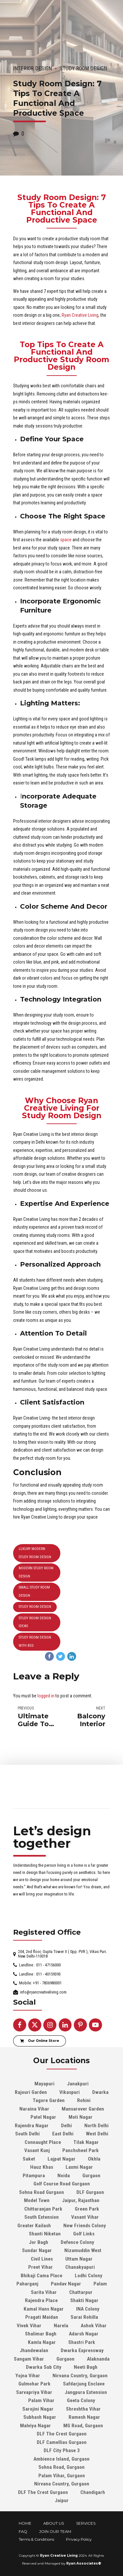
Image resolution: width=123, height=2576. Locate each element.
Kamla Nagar (42, 2342)
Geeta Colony (81, 2400)
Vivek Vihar (29, 2326)
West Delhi (97, 2134)
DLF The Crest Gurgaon (62, 2434)
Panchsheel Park (80, 2150)
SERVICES (85, 2523)
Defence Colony (77, 2242)
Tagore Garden (49, 2100)
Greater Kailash (34, 2226)
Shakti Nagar (84, 2300)
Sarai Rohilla (84, 2317)
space (66, 539)
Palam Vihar (41, 2400)
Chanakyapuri (80, 2267)
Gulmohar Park (34, 2384)
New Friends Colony (84, 2226)
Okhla (94, 2159)
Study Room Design (83, 68)
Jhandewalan (34, 2350)
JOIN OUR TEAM (55, 2531)
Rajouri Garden (31, 2092)
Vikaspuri (69, 2092)
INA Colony (87, 2309)
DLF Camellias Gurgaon (62, 2442)
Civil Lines (42, 2259)
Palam (100, 2284)
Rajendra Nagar (32, 2126)
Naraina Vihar (34, 2109)
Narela (61, 2326)
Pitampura (34, 2176)
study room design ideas (35, 1622)
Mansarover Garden (83, 2109)
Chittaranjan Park (43, 2209)
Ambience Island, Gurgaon (61, 2459)
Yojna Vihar (27, 2376)
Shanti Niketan (45, 2234)
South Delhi (27, 2134)
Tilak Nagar (86, 2142)
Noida (63, 2176)
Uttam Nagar (78, 2259)
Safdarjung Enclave (84, 2384)
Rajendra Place (41, 2300)
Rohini (84, 2100)
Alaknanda (98, 2359)
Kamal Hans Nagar (44, 2309)
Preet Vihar (40, 2267)
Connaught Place (43, 2142)
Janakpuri (78, 2084)
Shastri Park (81, 2342)
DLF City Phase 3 (62, 2450)
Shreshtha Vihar (83, 2409)
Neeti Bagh (85, 2367)
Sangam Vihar (29, 2359)
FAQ (23, 2531)
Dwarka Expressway (82, 2350)
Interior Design (32, 68)
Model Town (37, 2200)
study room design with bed (35, 1641)
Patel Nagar (43, 2117)
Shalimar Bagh (40, 2334)
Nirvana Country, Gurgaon (80, 2376)
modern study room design (36, 1572)
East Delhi (62, 2134)
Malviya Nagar (35, 2426)
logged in (45, 1695)
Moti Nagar (80, 2117)
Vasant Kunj (37, 2150)
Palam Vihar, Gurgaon (61, 2476)
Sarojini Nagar (37, 2409)
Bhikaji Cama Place (41, 2276)
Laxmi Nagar (79, 2167)
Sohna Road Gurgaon (41, 2192)
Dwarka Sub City (43, 2367)
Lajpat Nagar (61, 2159)
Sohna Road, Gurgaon (61, 2467)
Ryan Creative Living (80, 315)
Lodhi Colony (88, 2276)
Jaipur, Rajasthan (80, 2200)
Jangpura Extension (86, 2392)
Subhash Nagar (39, 2417)
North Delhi (96, 2126)
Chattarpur (80, 2292)
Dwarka (100, 2092)
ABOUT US (53, 2523)
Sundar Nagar (37, 2250)
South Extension (41, 2217)
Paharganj (27, 2284)
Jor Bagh (38, 2242)
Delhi (66, 2126)
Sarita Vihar (44, 2292)
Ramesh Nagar (84, 2417)
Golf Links (83, 2234)
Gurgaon (91, 2176)
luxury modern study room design (35, 1553)
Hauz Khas (41, 2167)
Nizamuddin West (82, 2250)
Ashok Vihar (94, 2326)
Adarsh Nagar (83, 2334)
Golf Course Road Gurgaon (61, 2184)
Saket (29, 2159)
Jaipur (62, 2500)
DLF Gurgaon (90, 2192)
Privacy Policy (79, 2539)
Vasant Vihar (85, 2217)
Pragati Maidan (41, 2317)
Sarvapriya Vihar (34, 2392)
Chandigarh (92, 2492)
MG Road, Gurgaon (83, 2426)
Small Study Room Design (34, 1591)
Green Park (87, 2209)
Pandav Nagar (66, 2284)
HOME (25, 2523)
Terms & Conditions (36, 2539)
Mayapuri (44, 2084)
